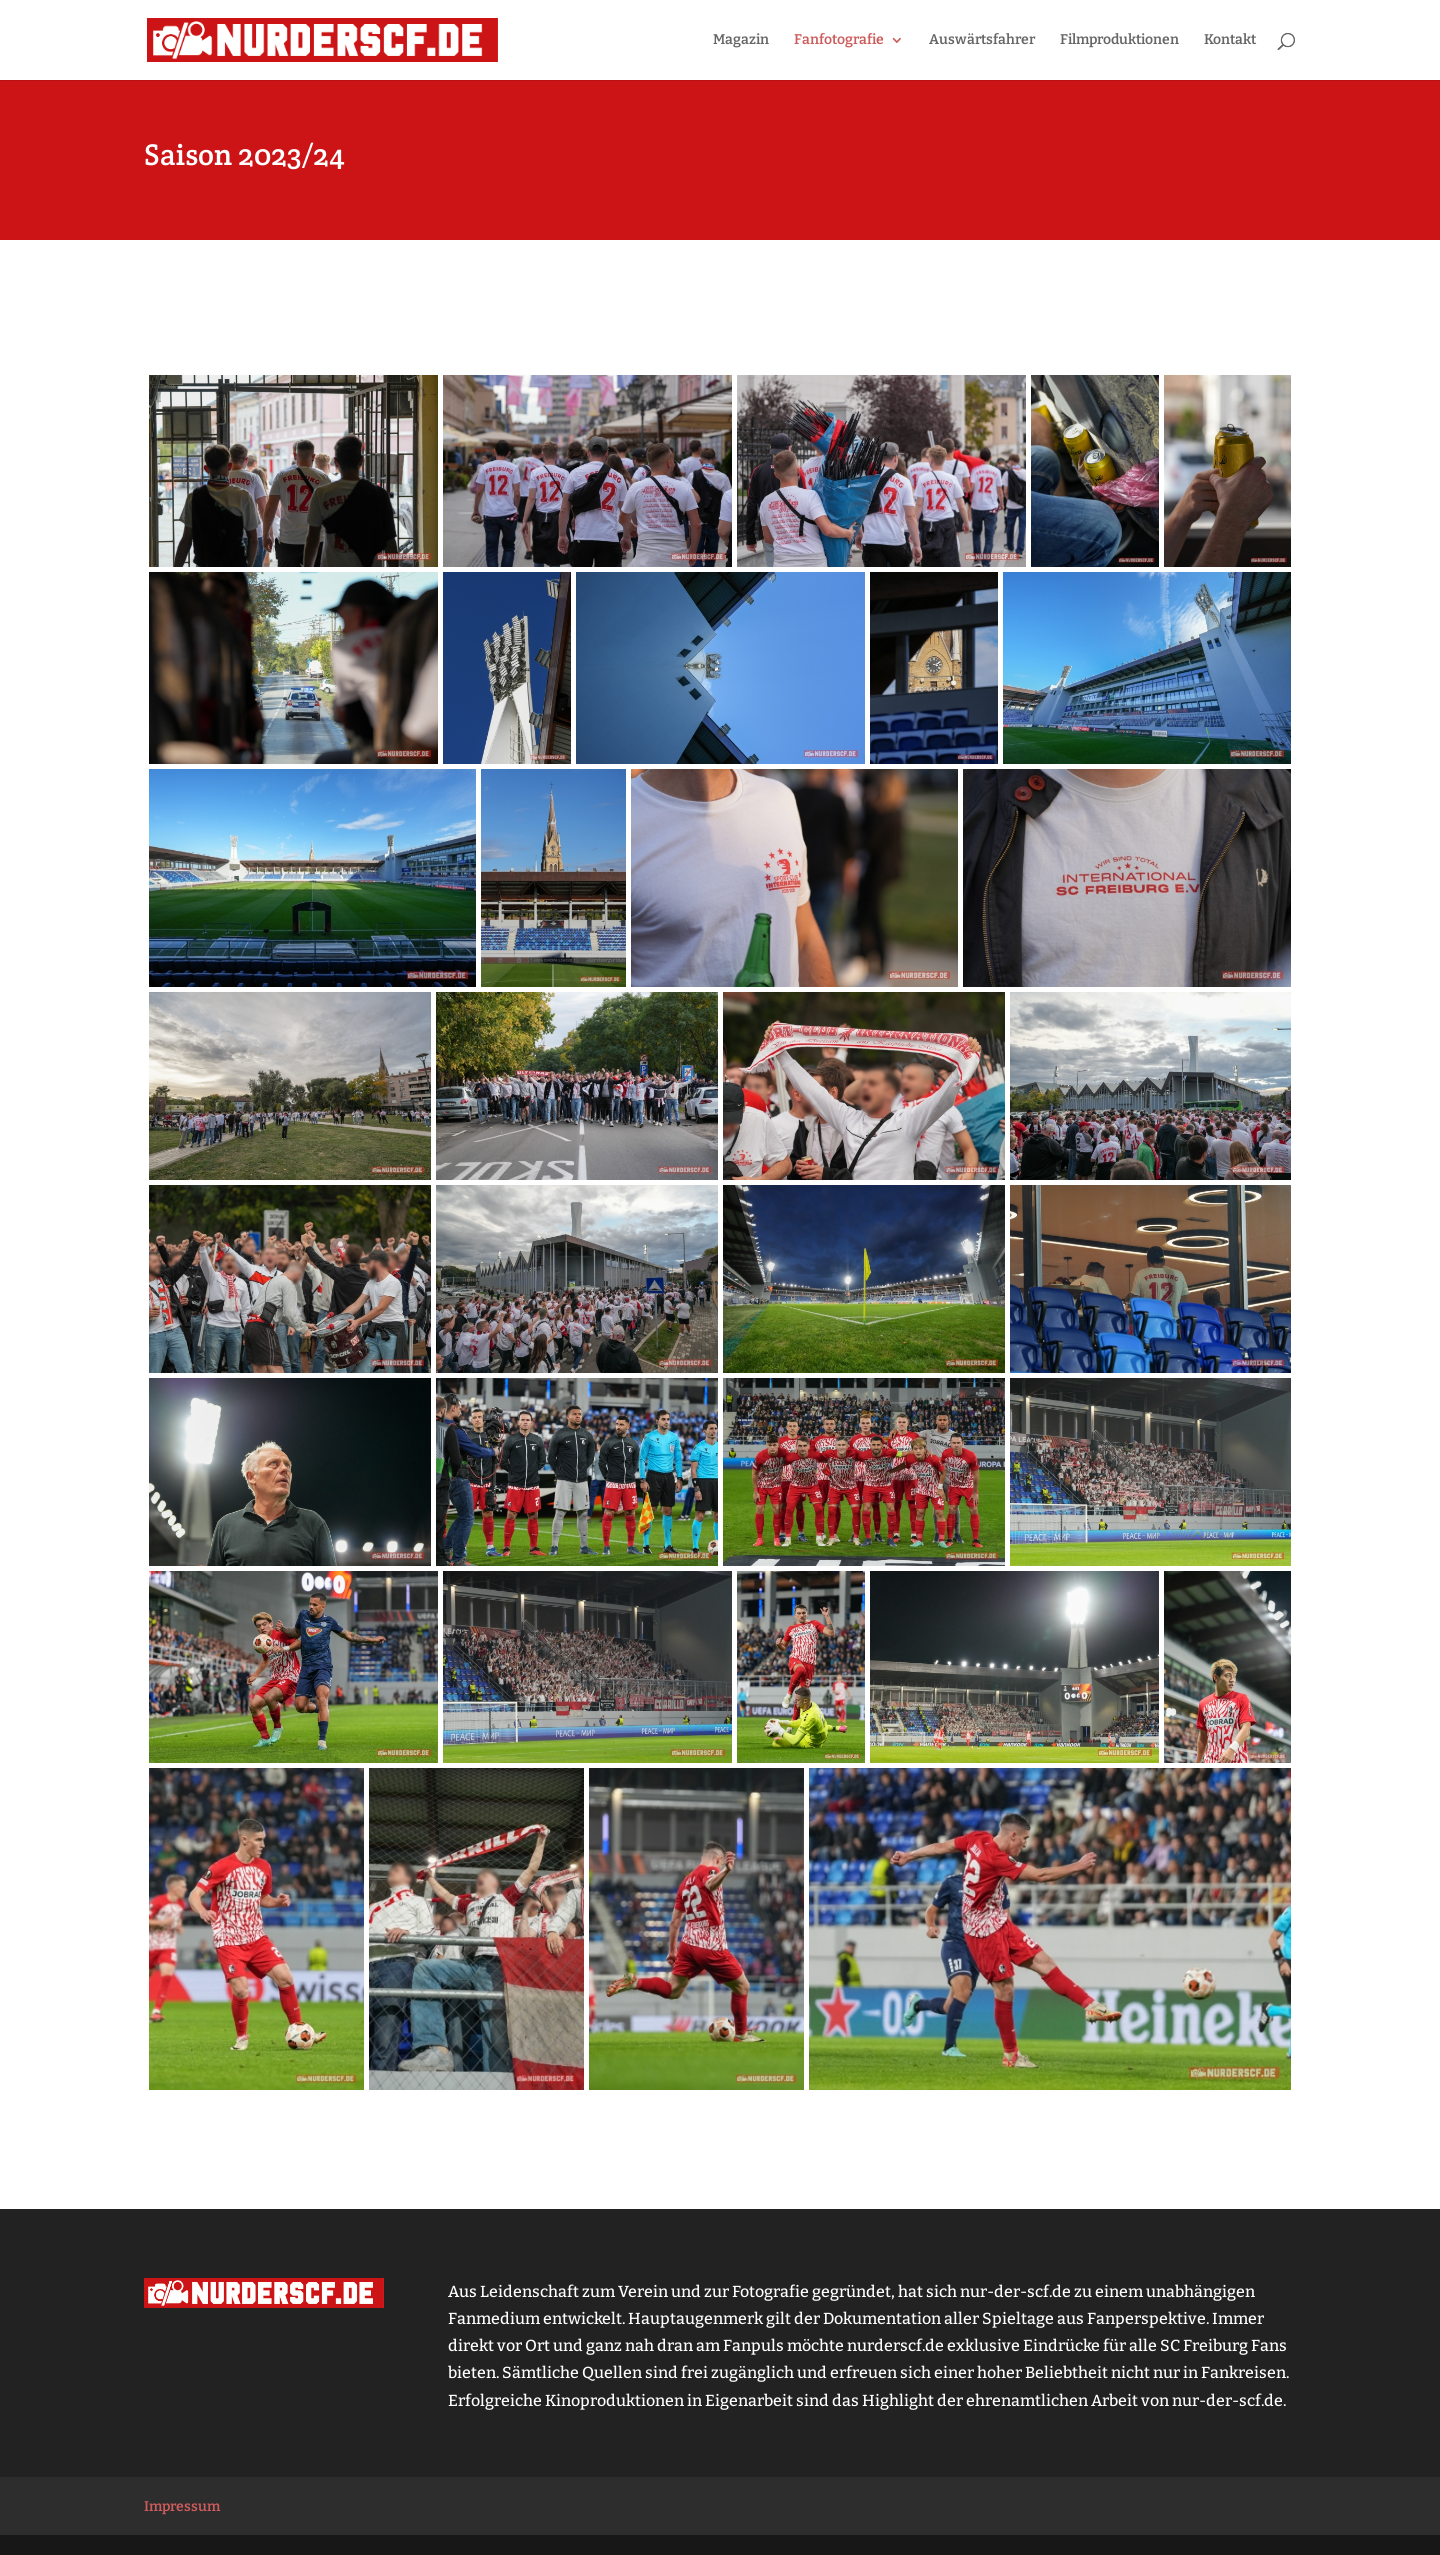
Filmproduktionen (1119, 40)
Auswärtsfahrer (982, 40)
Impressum (182, 2506)
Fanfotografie (839, 40)
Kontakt (1230, 40)
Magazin (741, 40)
